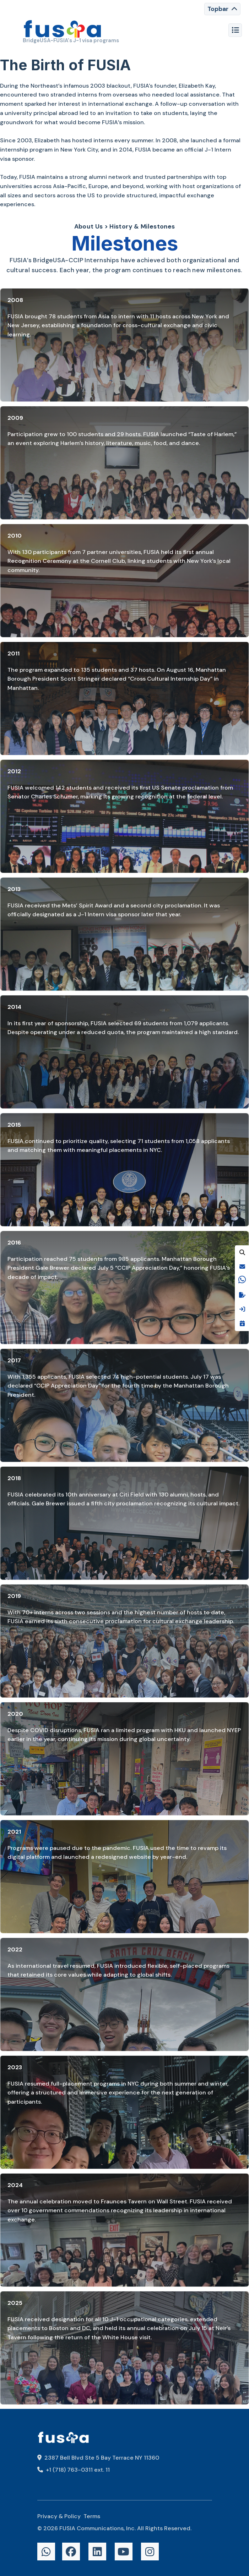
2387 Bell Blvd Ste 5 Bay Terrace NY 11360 (98, 2457)
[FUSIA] (62, 30)
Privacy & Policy (59, 2516)
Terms (91, 2516)
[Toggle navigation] (222, 9)
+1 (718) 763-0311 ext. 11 (73, 2469)
